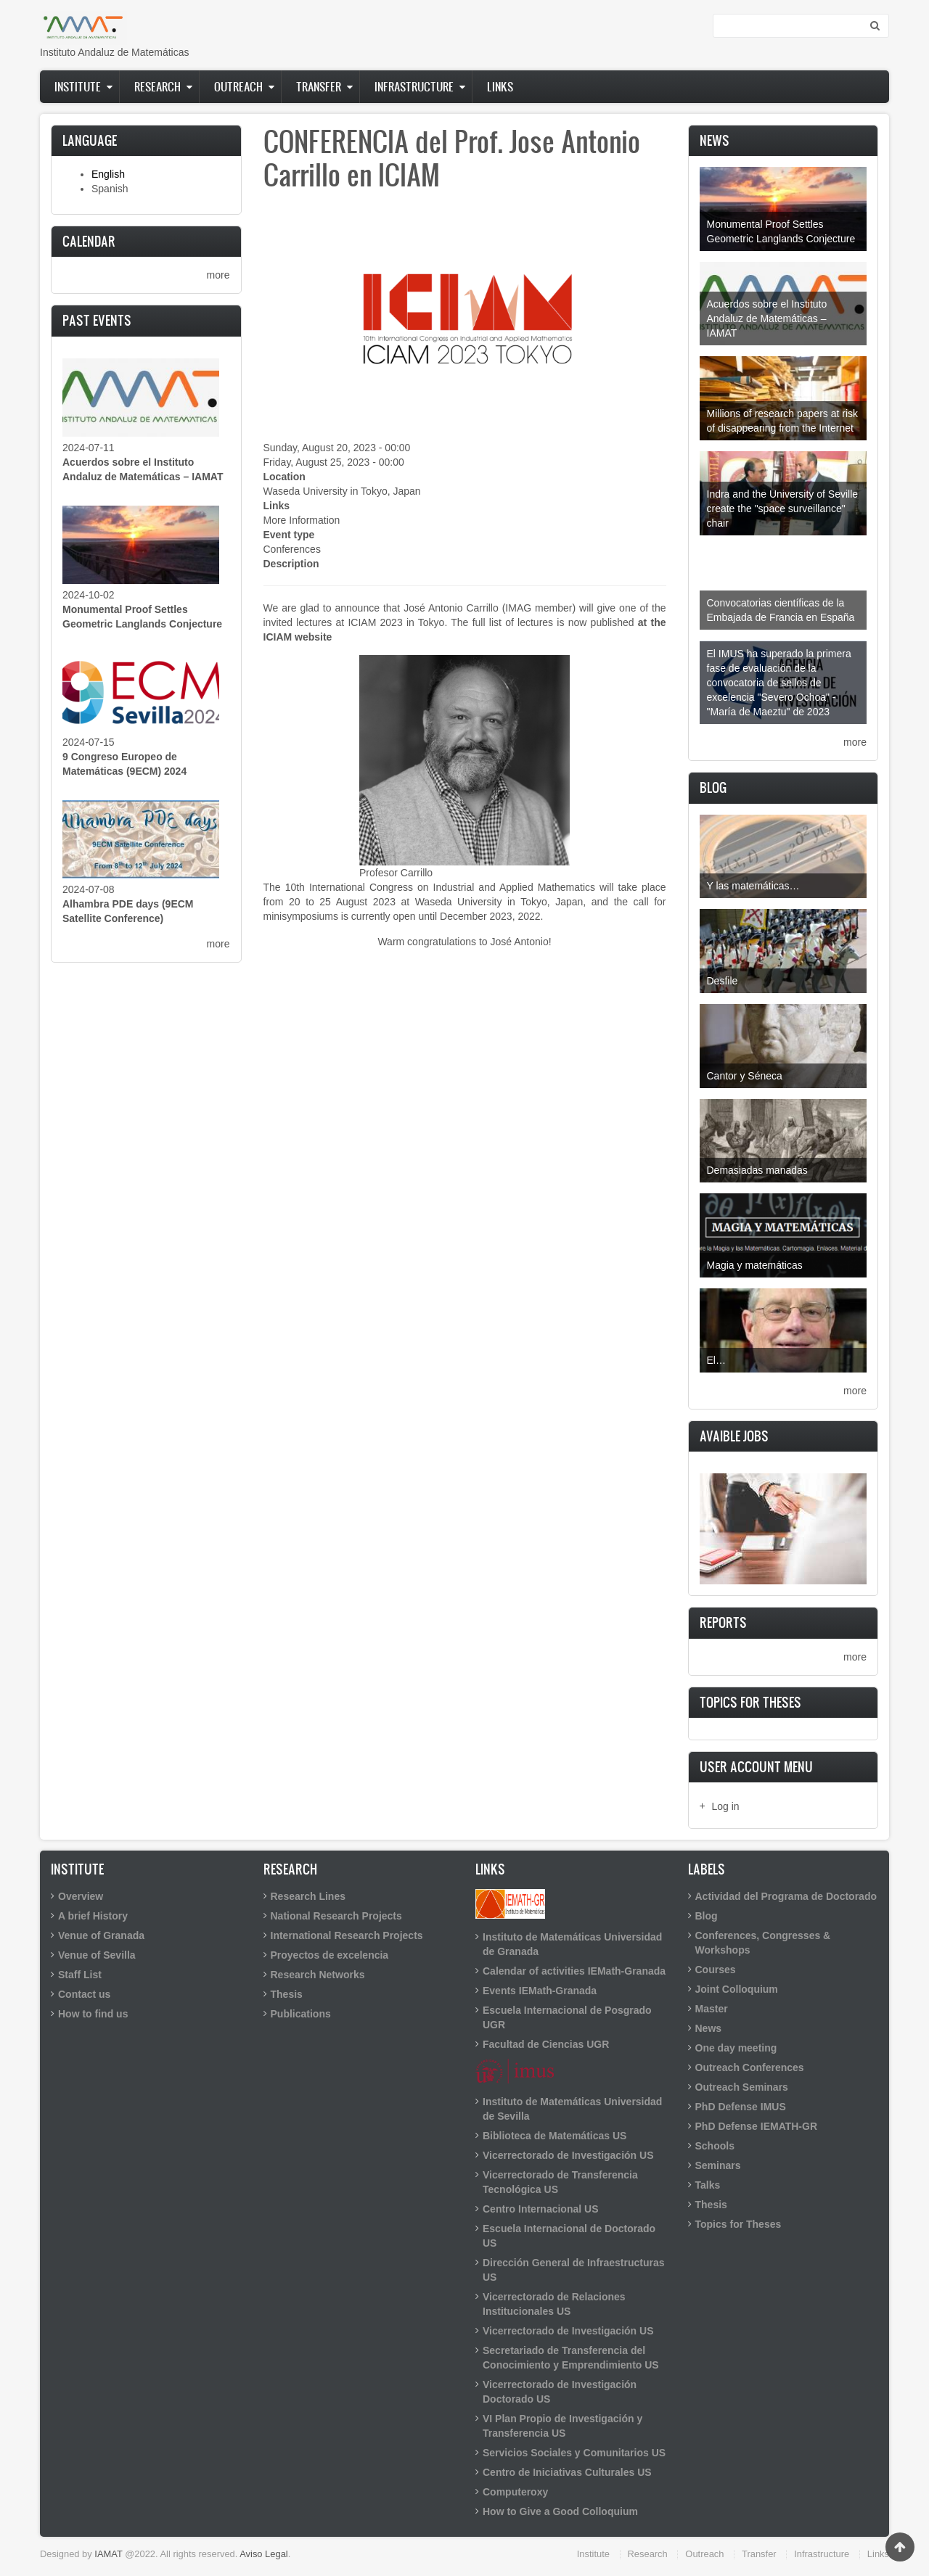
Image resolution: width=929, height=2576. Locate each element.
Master (711, 2009)
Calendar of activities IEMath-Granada (574, 1971)
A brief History (93, 1916)
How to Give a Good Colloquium (560, 2511)
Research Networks (318, 1974)
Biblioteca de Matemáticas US (554, 2135)
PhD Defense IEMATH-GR (756, 2126)
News (708, 2028)
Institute (77, 86)
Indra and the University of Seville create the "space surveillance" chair (783, 508)
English (108, 174)
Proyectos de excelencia (330, 1955)
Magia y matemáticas (755, 1265)
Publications (301, 2014)
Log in (726, 1806)
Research (157, 86)
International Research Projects (347, 1935)
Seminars (718, 2165)
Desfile (722, 981)
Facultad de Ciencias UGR (546, 2044)
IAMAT (108, 2553)
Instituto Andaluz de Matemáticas (114, 52)
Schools (714, 2146)
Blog (706, 1916)
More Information (301, 520)
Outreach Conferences (749, 2067)
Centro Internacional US (540, 2209)
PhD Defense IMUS (740, 2106)
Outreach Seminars (741, 2087)
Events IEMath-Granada (540, 1990)
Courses (715, 1969)
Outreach (238, 86)
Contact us (84, 1994)
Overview (80, 1896)
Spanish (109, 188)
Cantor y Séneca (744, 1076)
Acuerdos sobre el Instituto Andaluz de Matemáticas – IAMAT (767, 318)
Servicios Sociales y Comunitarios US (574, 2452)
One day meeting (736, 2048)
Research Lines (308, 1896)
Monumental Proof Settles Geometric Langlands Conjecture (781, 231)
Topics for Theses (738, 2224)
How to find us (93, 2014)
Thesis (287, 1994)
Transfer (318, 86)
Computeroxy (515, 2492)
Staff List (80, 1974)
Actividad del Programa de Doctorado (786, 1896)
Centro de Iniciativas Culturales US (567, 2472)
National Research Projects (336, 1916)
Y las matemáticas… (753, 886)
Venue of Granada (101, 1935)
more (218, 275)
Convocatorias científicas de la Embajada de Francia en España (781, 610)
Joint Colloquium (736, 1989)
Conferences (292, 549)
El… (716, 1360)
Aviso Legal (264, 2553)
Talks (708, 2185)
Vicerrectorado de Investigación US (568, 2155)
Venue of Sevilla (97, 1955)
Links (500, 86)
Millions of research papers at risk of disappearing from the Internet (783, 421)
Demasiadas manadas (757, 1170)
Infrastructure (414, 86)
